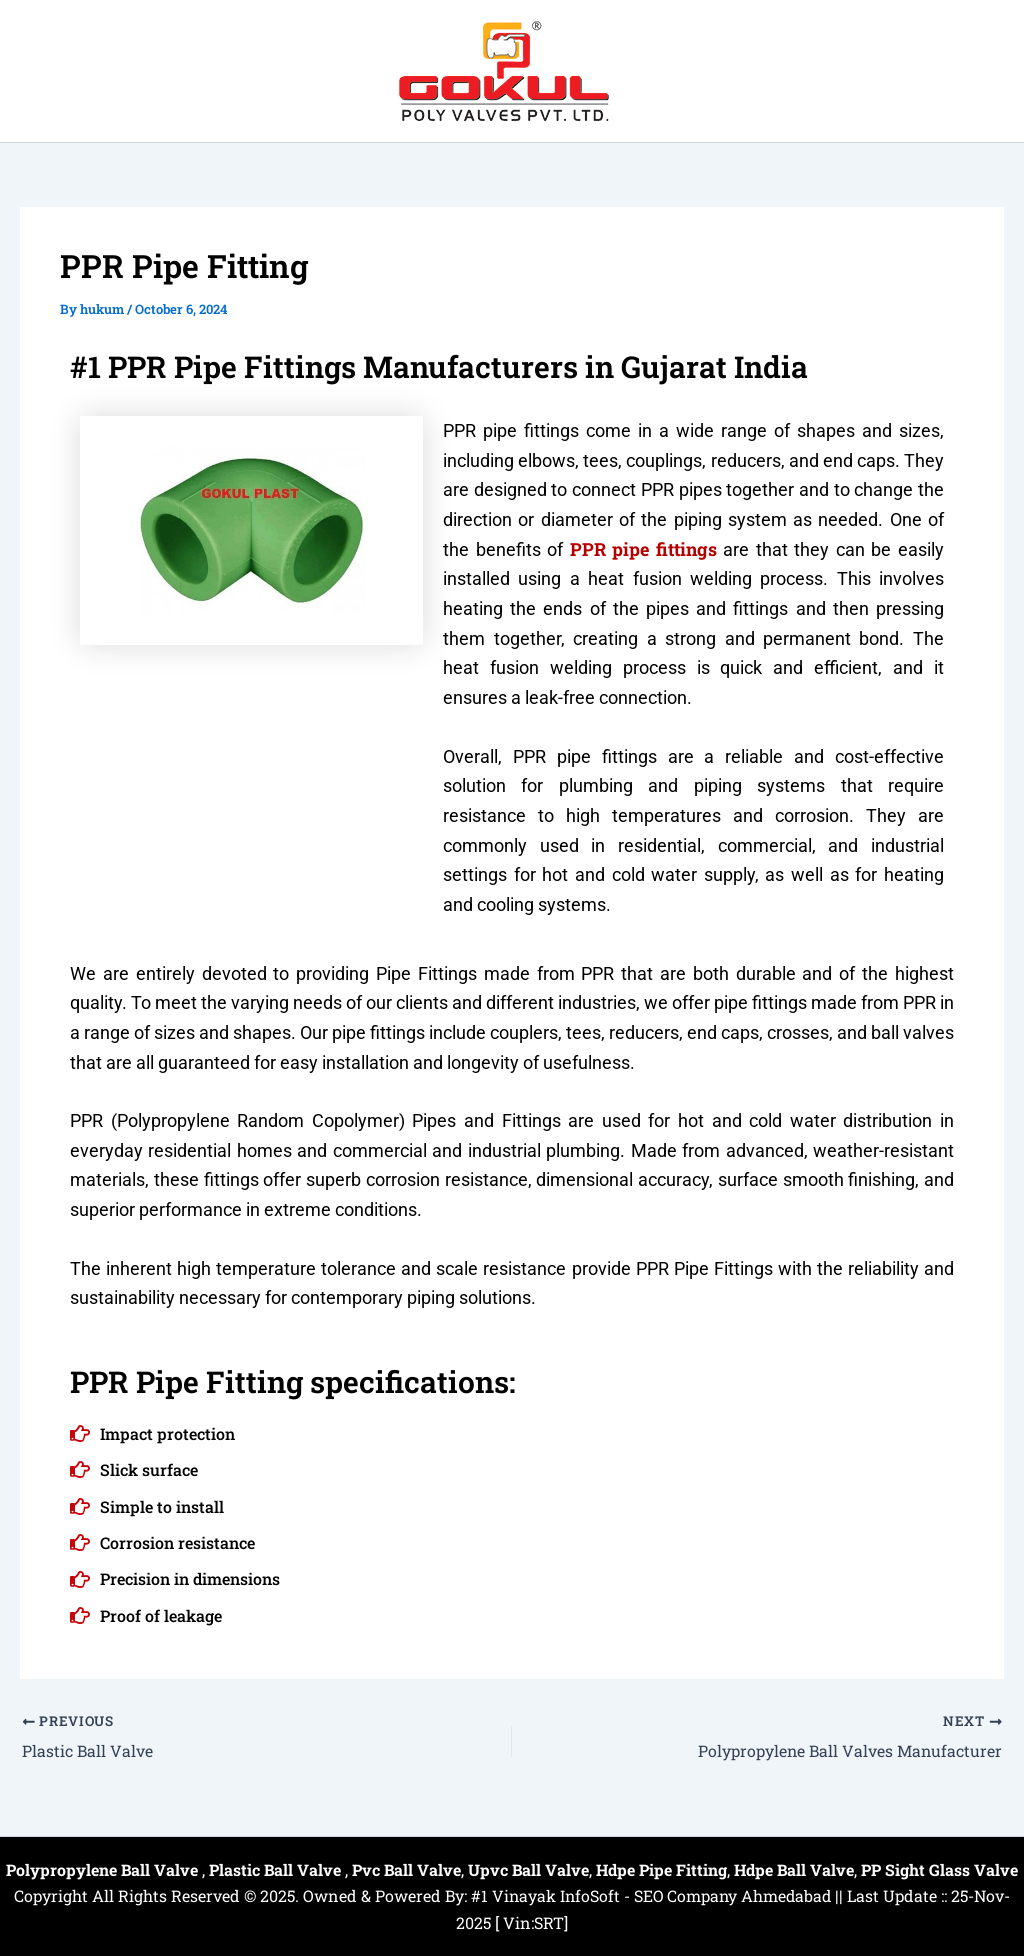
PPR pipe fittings (643, 549)
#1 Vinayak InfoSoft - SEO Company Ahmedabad (651, 1895)
